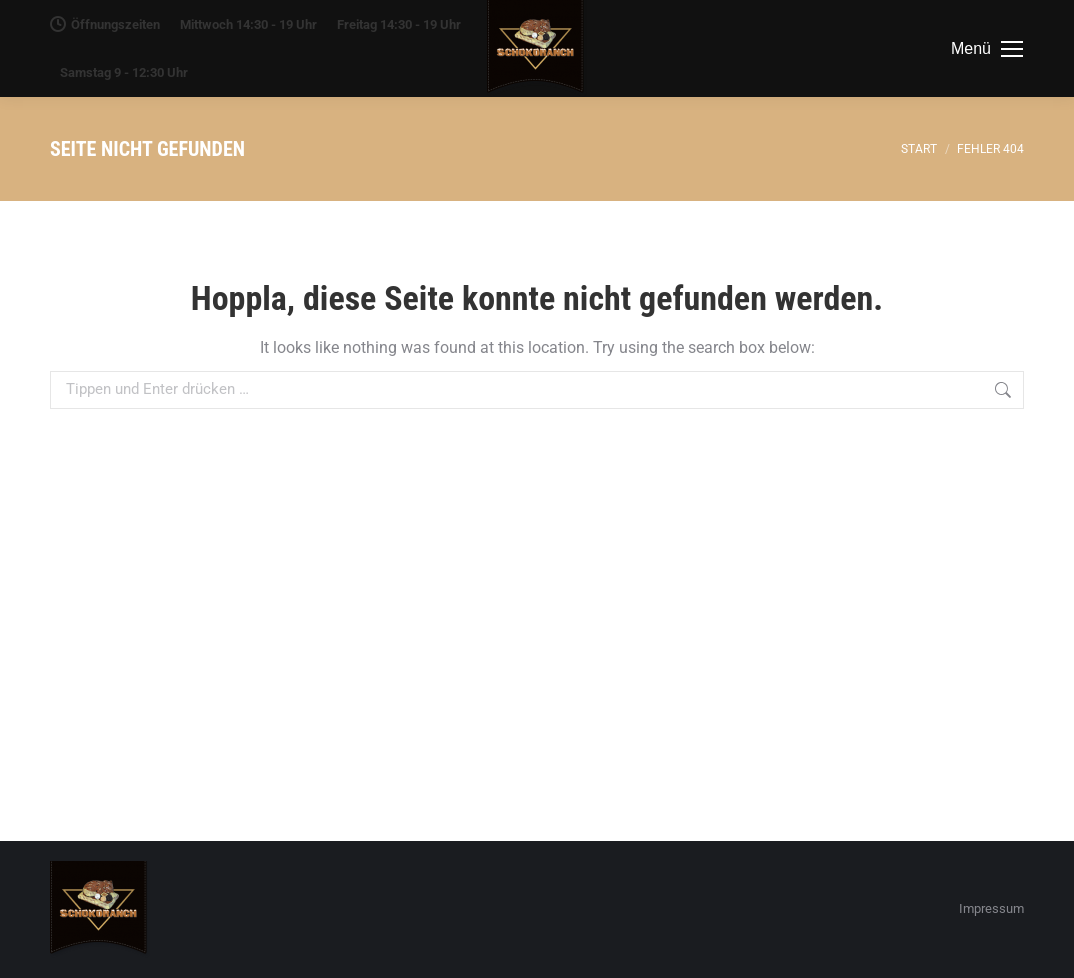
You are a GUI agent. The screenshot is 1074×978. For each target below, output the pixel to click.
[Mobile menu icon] (987, 49)
